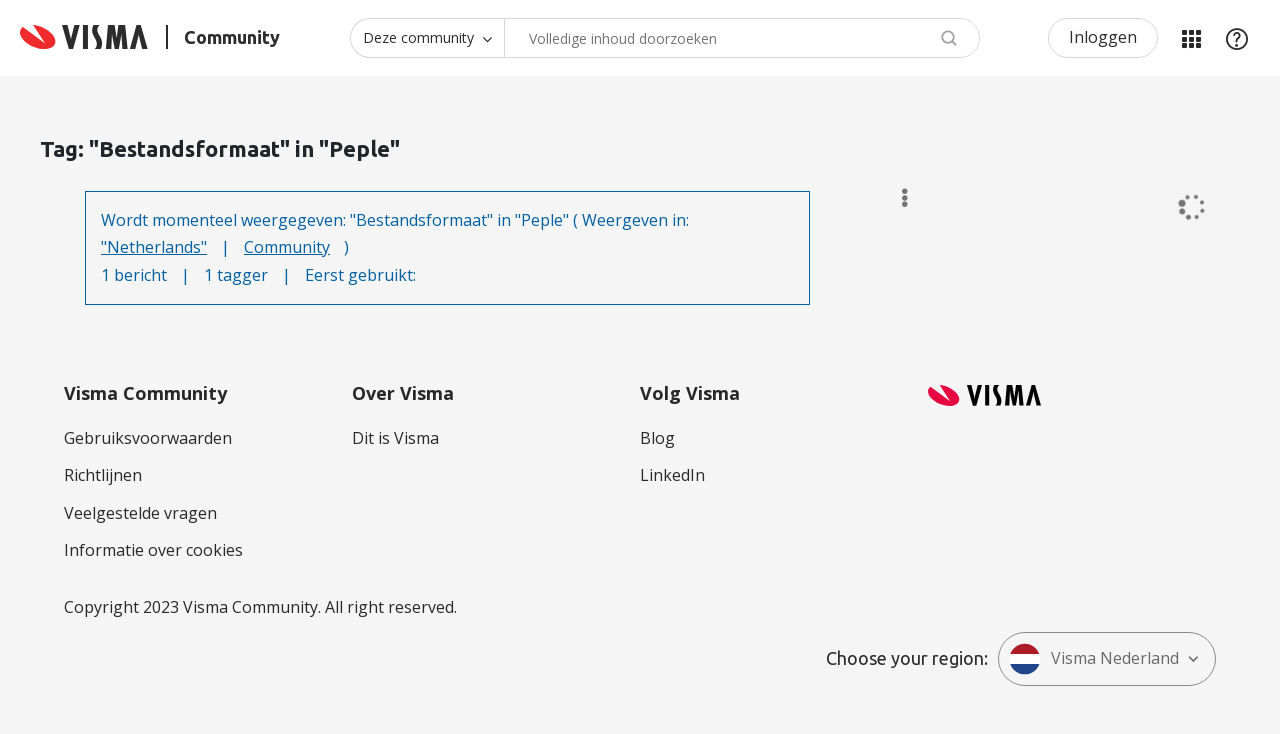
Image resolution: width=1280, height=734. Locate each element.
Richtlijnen (103, 475)
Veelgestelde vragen (140, 513)
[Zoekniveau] (427, 38)
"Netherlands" (154, 247)
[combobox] (742, 38)
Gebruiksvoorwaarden (148, 438)
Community (287, 247)
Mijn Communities (1191, 38)
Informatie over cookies (153, 550)
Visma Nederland (1094, 659)
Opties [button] (895, 198)
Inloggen (1103, 37)
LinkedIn (672, 475)
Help (1237, 38)
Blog (657, 438)
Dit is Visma (395, 438)
